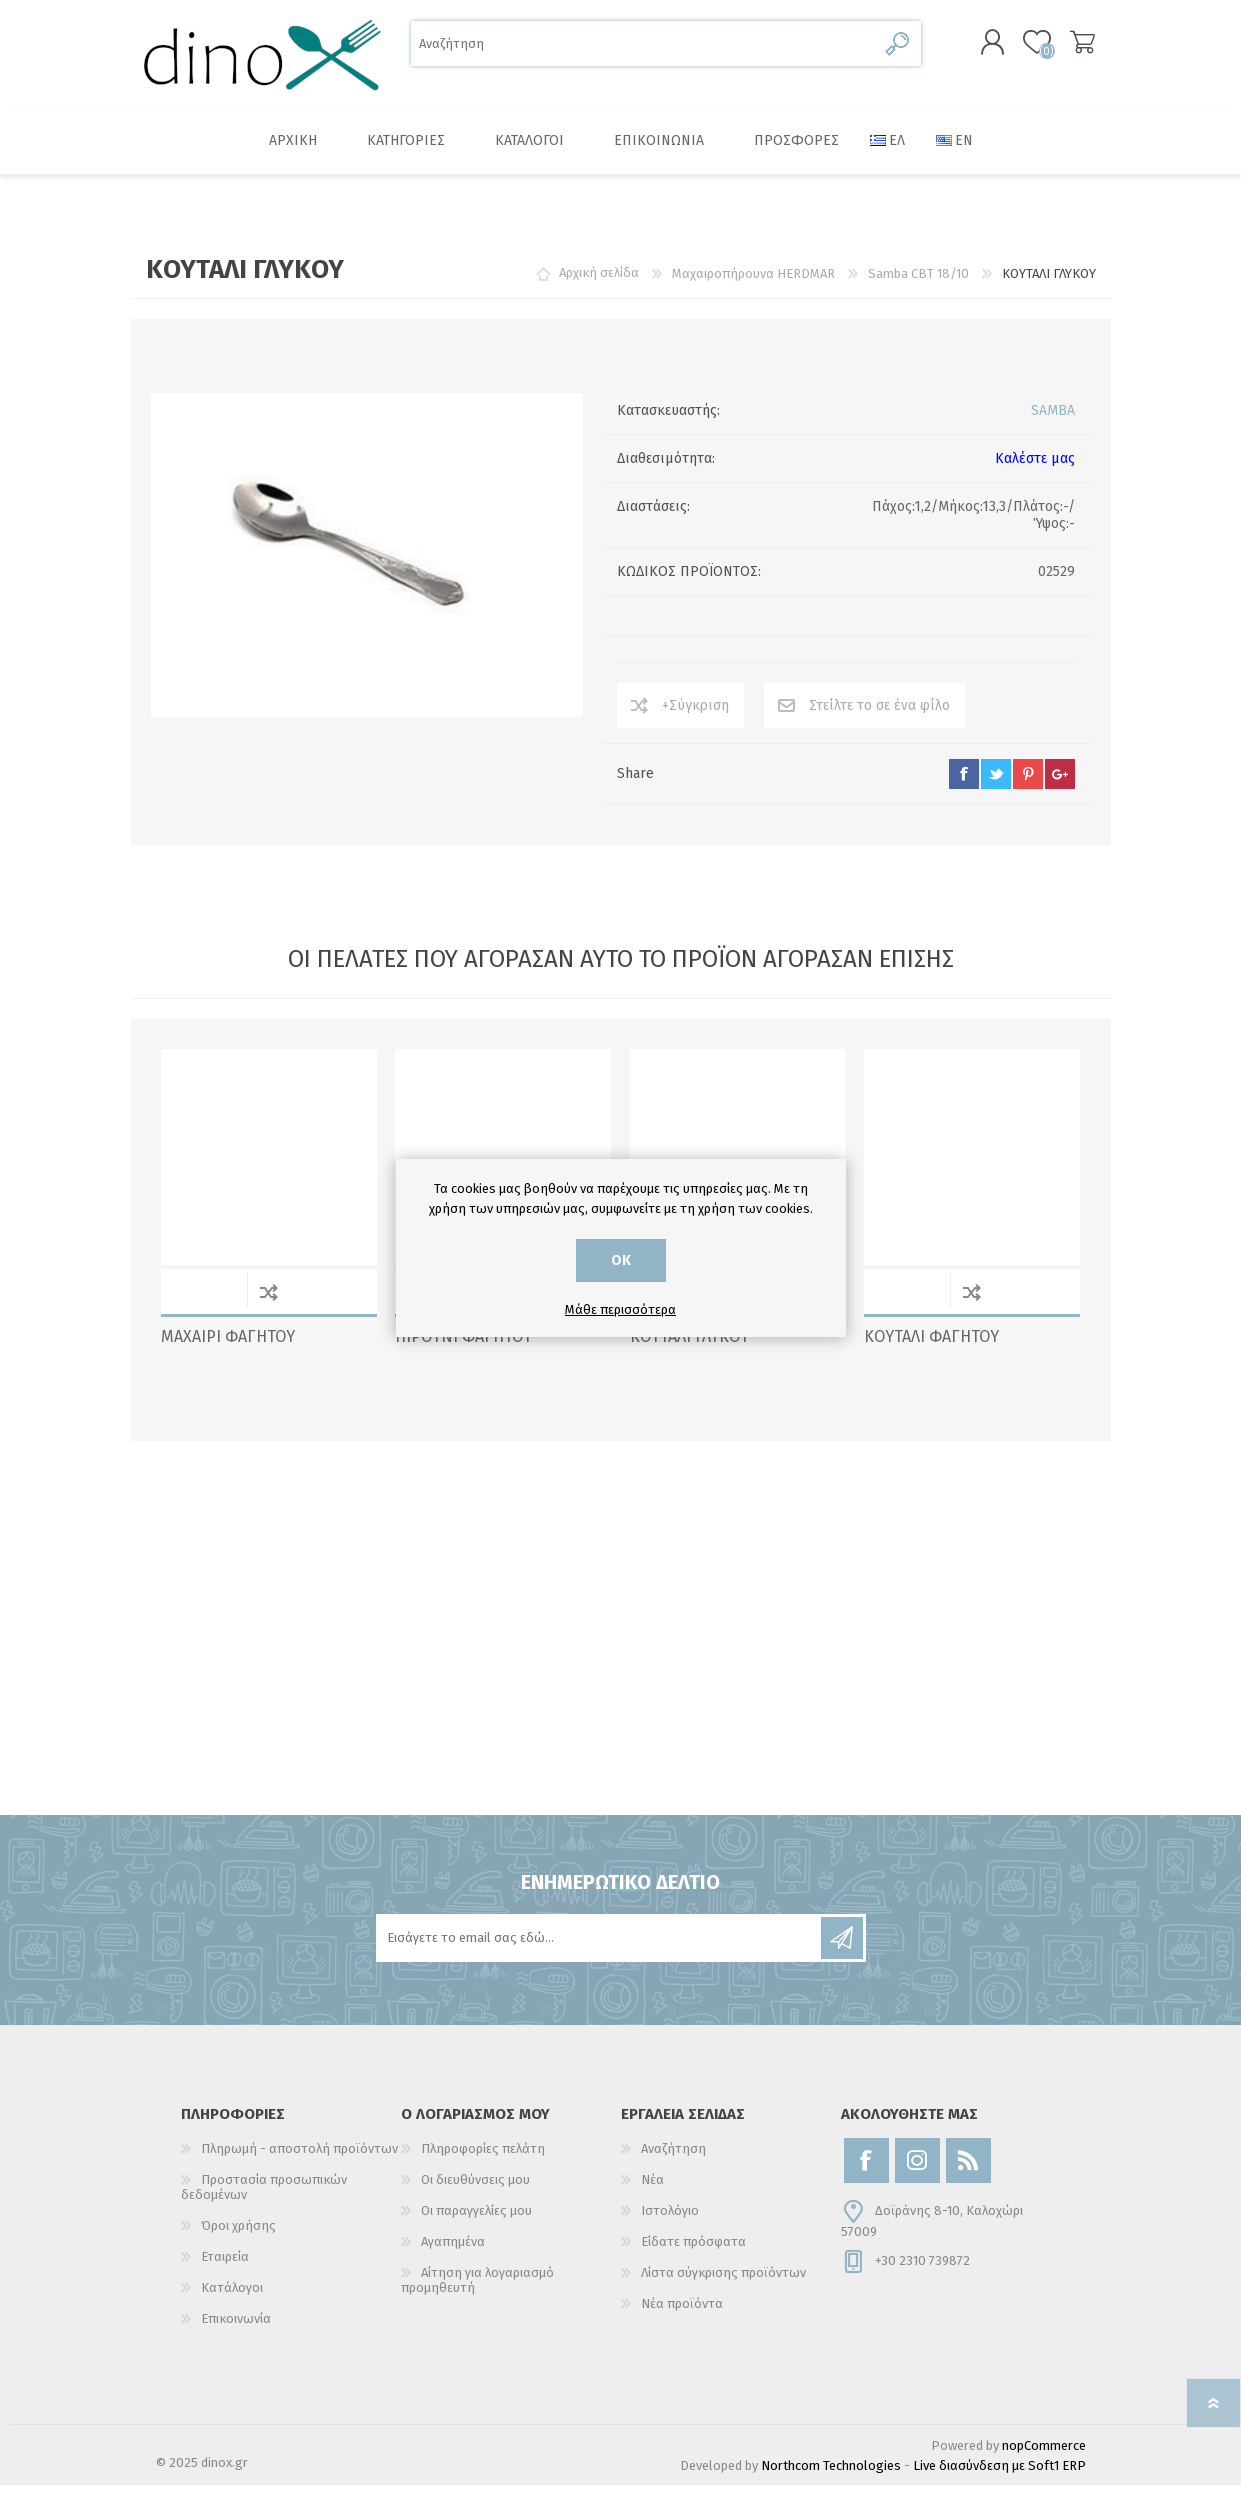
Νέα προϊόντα (682, 2316)
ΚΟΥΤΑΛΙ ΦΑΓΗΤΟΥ (931, 1349)
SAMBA (1053, 423)
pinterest (1028, 787)
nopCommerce (1044, 2458)
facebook (964, 787)
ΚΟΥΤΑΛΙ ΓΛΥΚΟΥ (689, 1349)
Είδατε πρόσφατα (693, 2254)
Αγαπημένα (453, 2254)
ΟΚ (621, 1260)
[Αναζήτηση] (643, 50)
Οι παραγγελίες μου (476, 2223)
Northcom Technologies (831, 2478)
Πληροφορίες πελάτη (483, 2161)
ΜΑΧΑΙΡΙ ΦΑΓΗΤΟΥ (228, 1349)
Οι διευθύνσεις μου (475, 2192)
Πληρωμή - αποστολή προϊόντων (299, 2161)
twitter (996, 787)
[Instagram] (917, 2173)
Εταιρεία (225, 2269)
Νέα (652, 2192)
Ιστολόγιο (670, 2223)
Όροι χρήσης (238, 2238)
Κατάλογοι (232, 2300)
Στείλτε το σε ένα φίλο (879, 718)
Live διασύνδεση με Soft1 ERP (999, 2478)
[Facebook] (866, 2173)
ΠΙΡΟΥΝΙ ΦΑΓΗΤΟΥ (463, 1349)
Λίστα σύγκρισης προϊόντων (723, 2285)
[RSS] (968, 2173)
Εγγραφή (842, 1951)
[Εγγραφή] (600, 1951)
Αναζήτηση (898, 50)
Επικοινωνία (236, 2331)
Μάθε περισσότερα (620, 1309)
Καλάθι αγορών (1063, 49)
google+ (1060, 787)
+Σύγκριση (695, 718)
